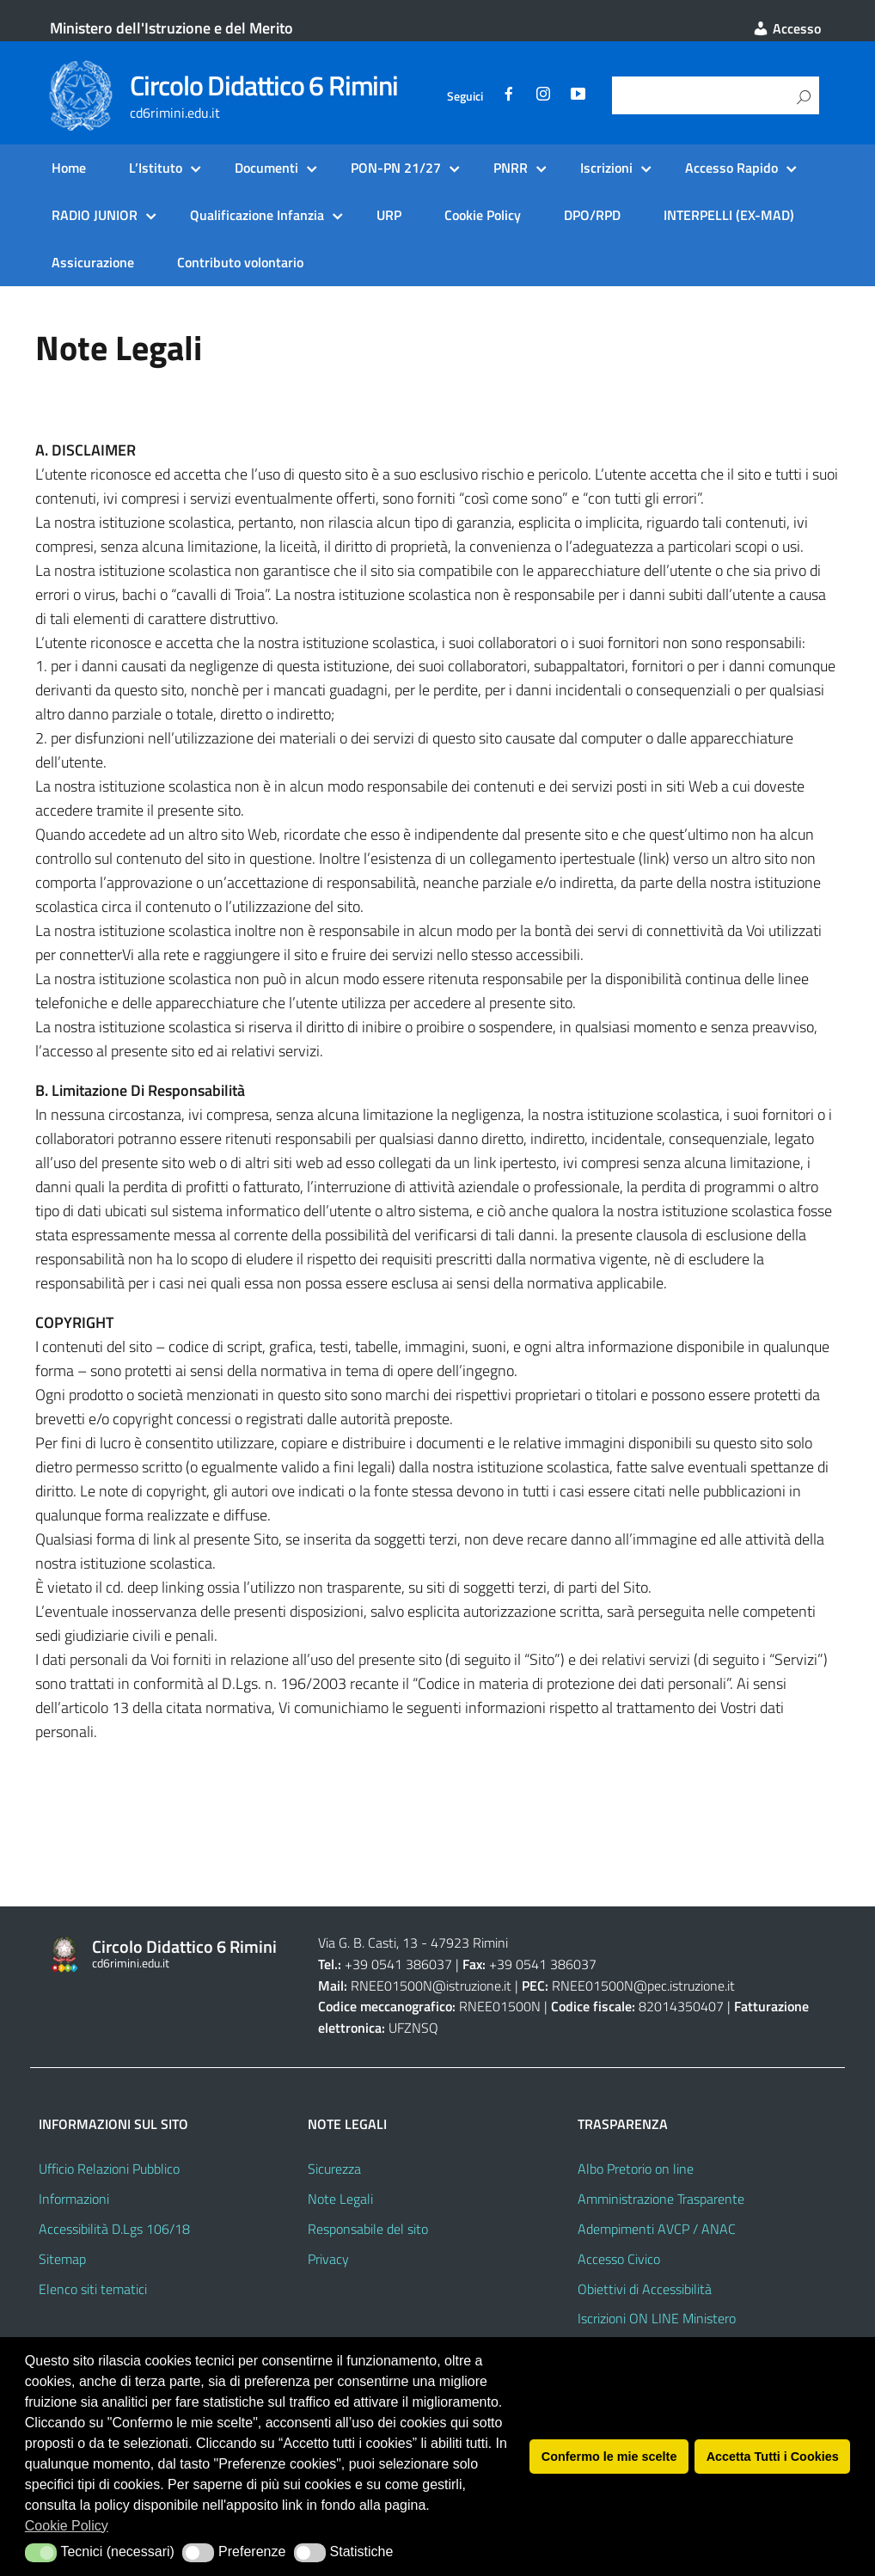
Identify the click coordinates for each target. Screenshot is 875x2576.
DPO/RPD (592, 215)
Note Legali (340, 2198)
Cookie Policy (482, 215)
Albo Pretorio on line (636, 2168)
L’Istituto (155, 167)
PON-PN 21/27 (396, 167)
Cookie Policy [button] (66, 2525)
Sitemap (62, 2259)
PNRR (510, 167)
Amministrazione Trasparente (661, 2198)
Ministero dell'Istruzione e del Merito (171, 28)
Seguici (465, 96)
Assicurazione (93, 262)
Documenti (266, 167)
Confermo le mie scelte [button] (609, 2456)
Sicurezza (334, 2168)
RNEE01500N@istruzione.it (431, 1985)
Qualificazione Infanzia (257, 215)
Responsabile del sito (368, 2228)
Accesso (786, 28)
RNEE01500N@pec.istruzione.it (643, 1985)
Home (69, 167)
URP (388, 215)
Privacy (328, 2259)
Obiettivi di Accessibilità (645, 2289)
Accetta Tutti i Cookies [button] (773, 2456)
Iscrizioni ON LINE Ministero (657, 2318)
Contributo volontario (240, 262)
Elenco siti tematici (93, 2289)
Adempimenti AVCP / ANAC (657, 2228)
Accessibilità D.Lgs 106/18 (114, 2228)
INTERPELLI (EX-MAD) (729, 215)
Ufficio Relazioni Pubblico (109, 2168)
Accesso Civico (619, 2259)
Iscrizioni (606, 167)
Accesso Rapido (731, 167)
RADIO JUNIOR (95, 215)
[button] (41, 2552)
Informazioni (74, 2198)
